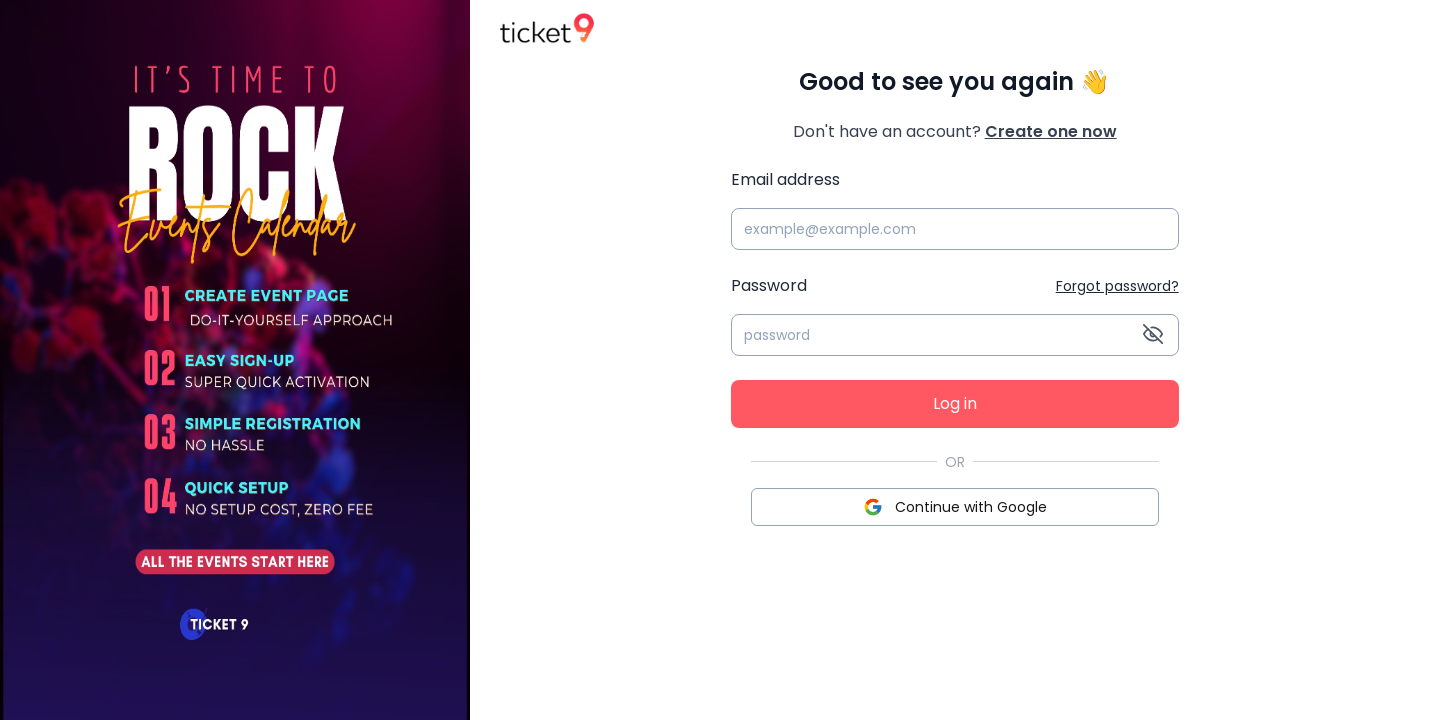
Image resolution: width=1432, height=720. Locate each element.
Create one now (1051, 131)
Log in (955, 403)
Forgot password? (1117, 286)
